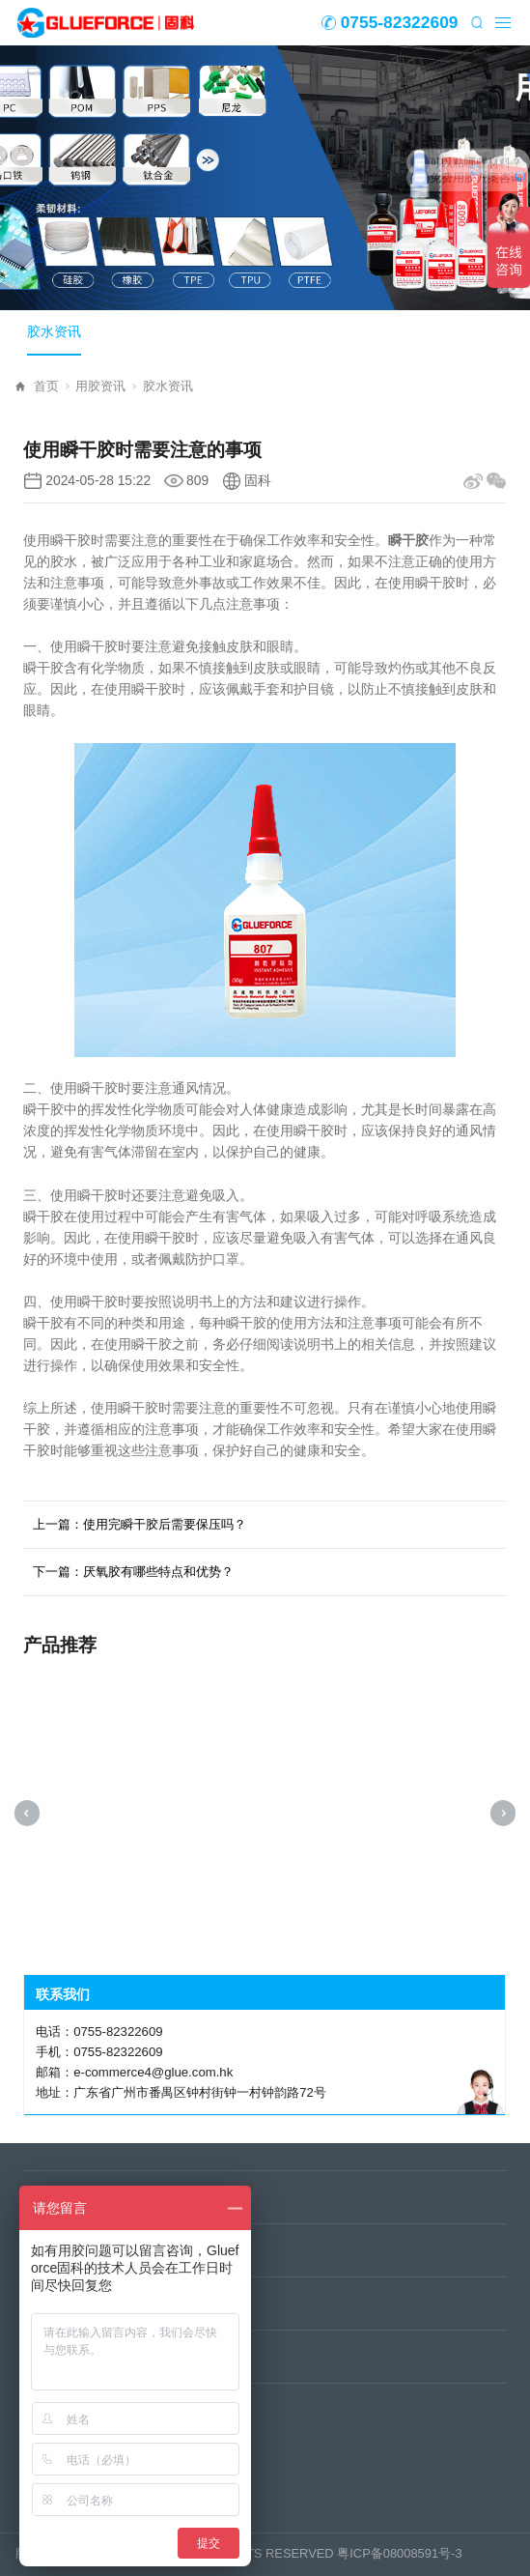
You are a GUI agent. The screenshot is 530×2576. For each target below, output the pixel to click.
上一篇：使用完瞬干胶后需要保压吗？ (139, 1524)
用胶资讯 (105, 386)
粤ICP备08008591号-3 (399, 2553)
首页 (52, 386)
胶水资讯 (54, 332)
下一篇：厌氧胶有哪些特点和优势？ (133, 1571)
